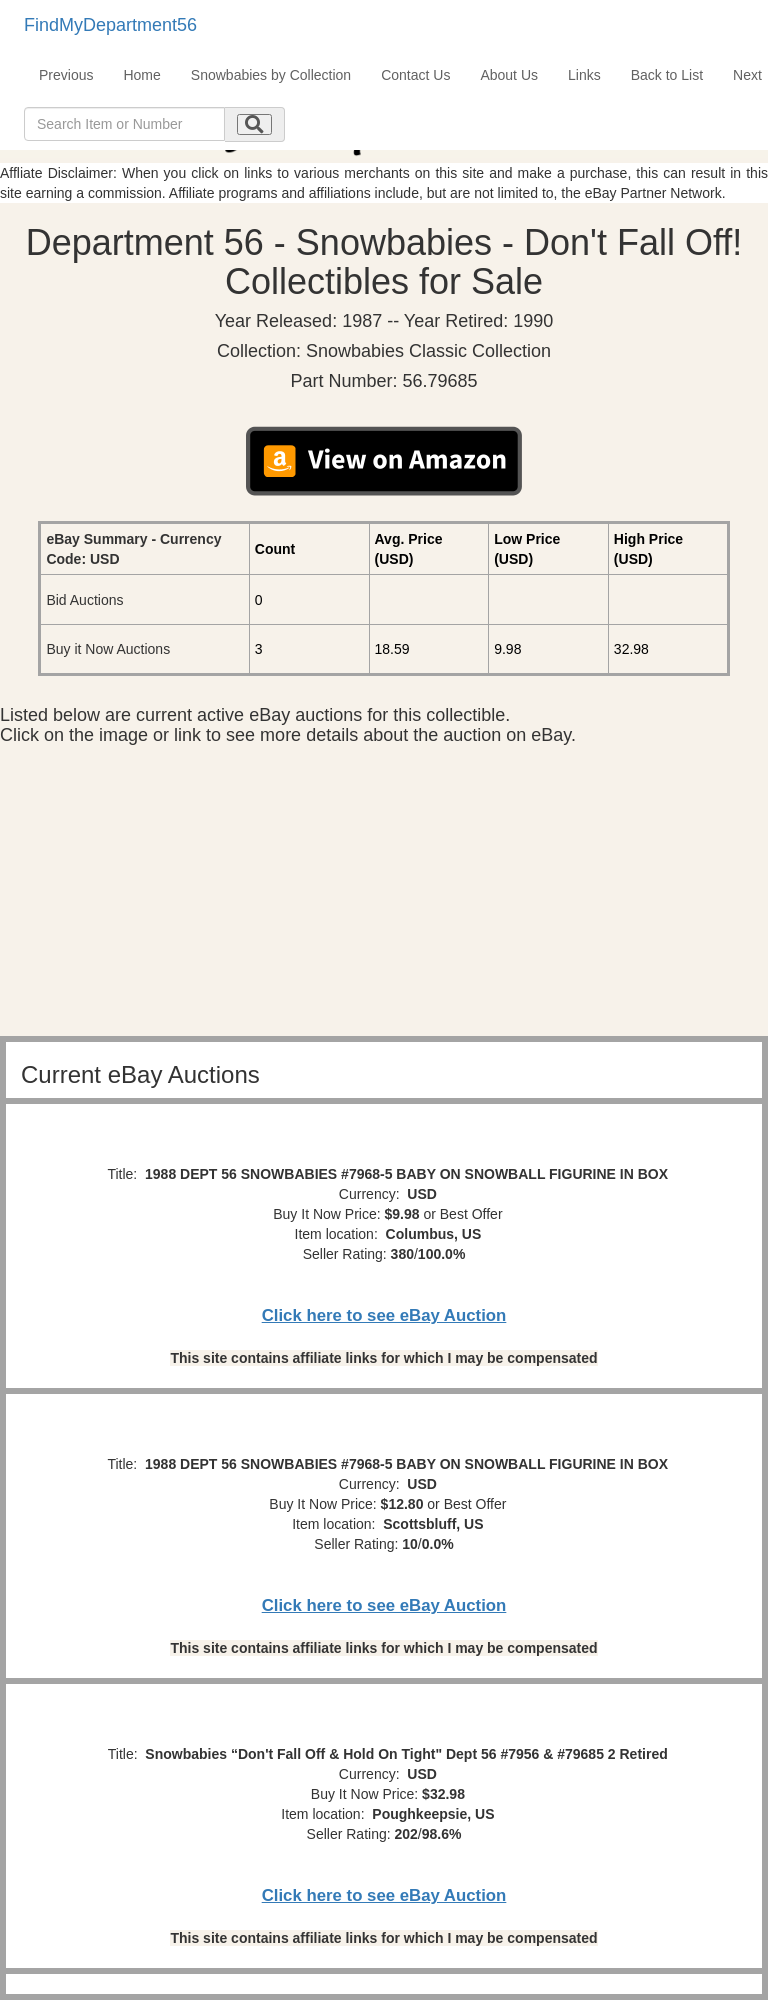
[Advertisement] (384, 896)
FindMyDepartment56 (110, 25)
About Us (509, 75)
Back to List (667, 75)
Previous (66, 75)
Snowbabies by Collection (271, 75)
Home (141, 75)
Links (584, 75)
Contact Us (415, 75)
